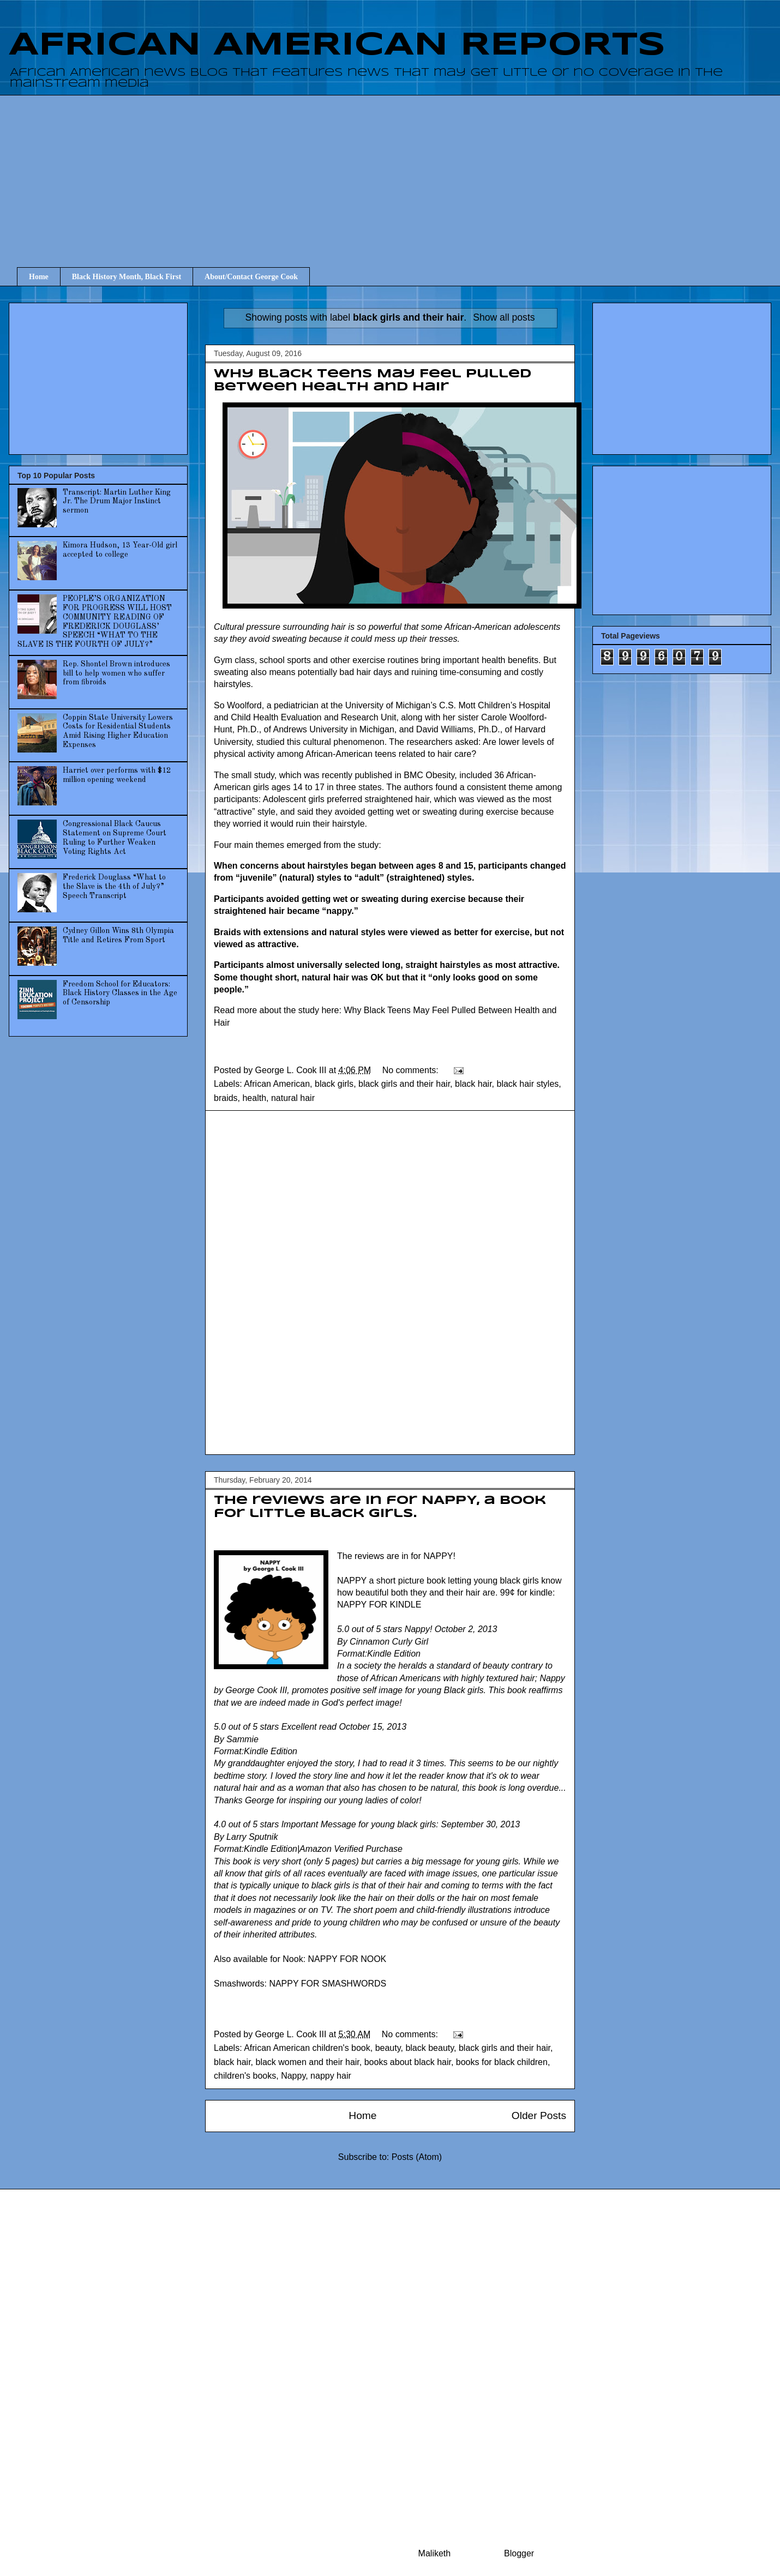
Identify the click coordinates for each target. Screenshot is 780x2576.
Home (39, 277)
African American (277, 1083)
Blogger (518, 2553)
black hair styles (527, 1083)
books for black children (502, 2062)
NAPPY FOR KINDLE (379, 1604)
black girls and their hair (404, 1083)
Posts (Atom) (417, 2157)
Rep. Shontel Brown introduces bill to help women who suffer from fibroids (116, 673)
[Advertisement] (398, 171)
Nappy (293, 2075)
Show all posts (504, 317)
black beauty (429, 2048)
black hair (473, 1083)
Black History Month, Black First (126, 277)
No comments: (411, 1070)
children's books (245, 2075)
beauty (388, 2048)
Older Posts (539, 2115)
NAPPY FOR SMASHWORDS (327, 1983)
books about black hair (407, 2062)
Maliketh (434, 2553)
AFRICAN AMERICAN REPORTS (337, 45)
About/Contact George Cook (251, 277)
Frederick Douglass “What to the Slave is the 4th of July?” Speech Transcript (114, 887)
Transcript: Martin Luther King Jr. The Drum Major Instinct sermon (117, 502)
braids (226, 1098)
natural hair (293, 1098)
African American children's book (307, 2048)
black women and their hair (307, 2062)
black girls (334, 1083)
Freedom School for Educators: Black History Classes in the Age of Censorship (120, 993)
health (254, 1098)
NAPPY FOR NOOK (347, 1959)
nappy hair (330, 2075)
